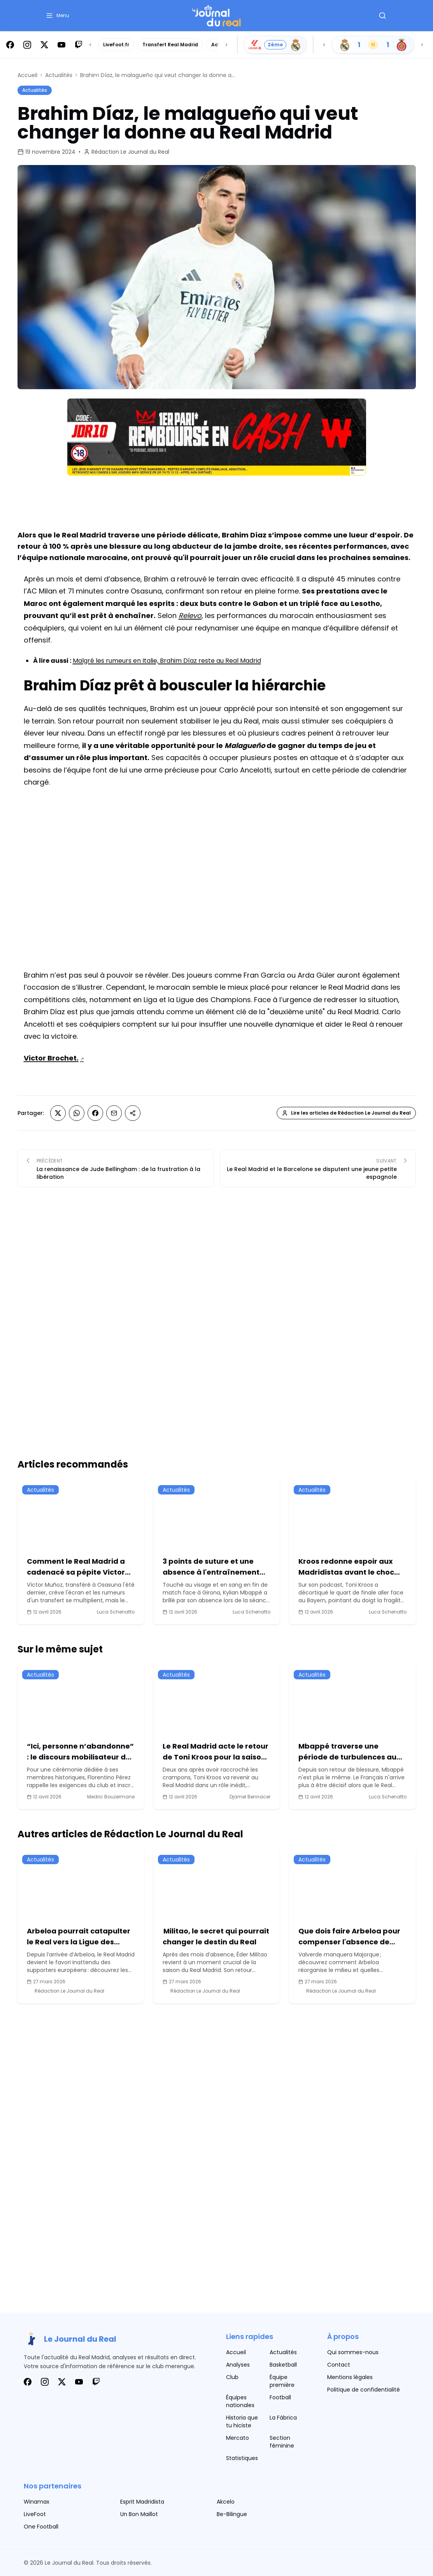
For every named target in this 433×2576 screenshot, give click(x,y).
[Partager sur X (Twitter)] (58, 1113)
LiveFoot (35, 2514)
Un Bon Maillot (139, 2514)
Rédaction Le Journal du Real (130, 152)
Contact (338, 2365)
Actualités (58, 75)
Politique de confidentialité (363, 2389)
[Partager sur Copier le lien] (132, 1114)
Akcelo (226, 2502)
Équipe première (282, 2381)
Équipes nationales (240, 2401)
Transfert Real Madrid (170, 44)
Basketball (283, 2365)
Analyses (238, 2365)
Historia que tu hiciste (242, 2421)
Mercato (237, 2438)
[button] (57, 15)
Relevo (190, 615)
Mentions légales (350, 2377)
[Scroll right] (226, 44)
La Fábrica (283, 2417)
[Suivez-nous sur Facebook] (10, 44)
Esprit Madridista (142, 2502)
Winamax (36, 2502)
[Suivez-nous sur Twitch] (78, 44)
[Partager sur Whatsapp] (76, 1113)
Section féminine (282, 2442)
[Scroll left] (90, 44)
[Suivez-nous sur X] (44, 44)
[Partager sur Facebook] (95, 1113)
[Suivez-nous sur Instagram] (27, 44)
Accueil (27, 75)
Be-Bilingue (232, 2514)
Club (232, 2377)
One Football (41, 2526)
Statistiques (242, 2458)
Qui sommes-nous (353, 2352)
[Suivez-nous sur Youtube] (61, 44)
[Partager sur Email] (114, 1113)
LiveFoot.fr (116, 44)
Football (280, 2397)
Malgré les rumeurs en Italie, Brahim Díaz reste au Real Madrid (167, 660)
